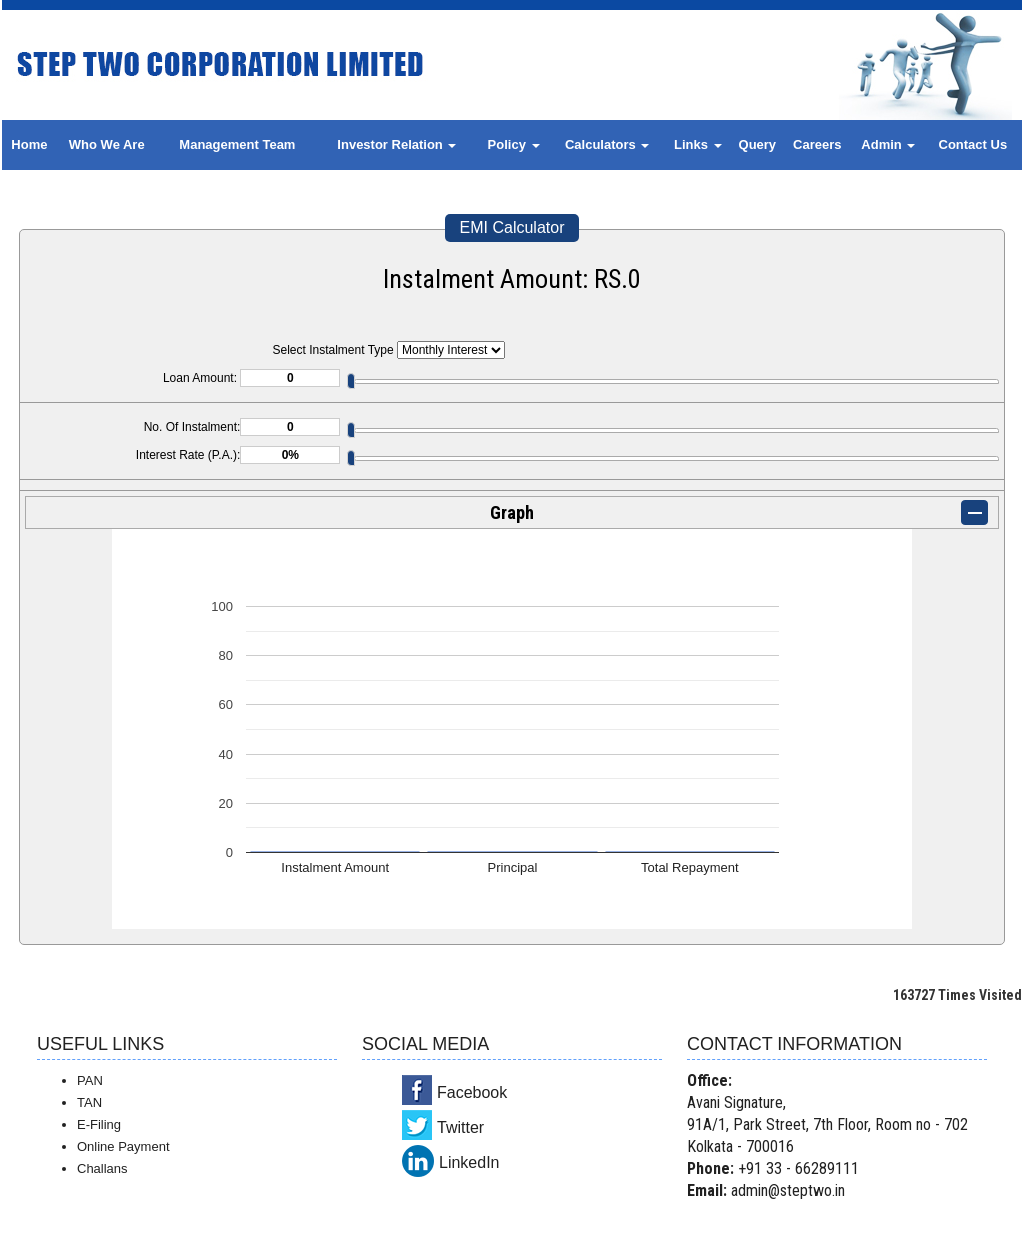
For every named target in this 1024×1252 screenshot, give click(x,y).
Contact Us (973, 144)
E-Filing (99, 1124)
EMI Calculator (512, 227)
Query (758, 144)
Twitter (460, 1127)
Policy (514, 144)
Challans (102, 1168)
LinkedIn (469, 1162)
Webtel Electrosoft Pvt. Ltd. (922, 1230)
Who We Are (107, 144)
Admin (888, 144)
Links (698, 144)
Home (29, 144)
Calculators (607, 144)
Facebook (472, 1092)
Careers (817, 144)
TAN (89, 1102)
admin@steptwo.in (788, 1190)
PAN (90, 1080)
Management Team (237, 144)
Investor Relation (396, 144)
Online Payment (123, 1146)
